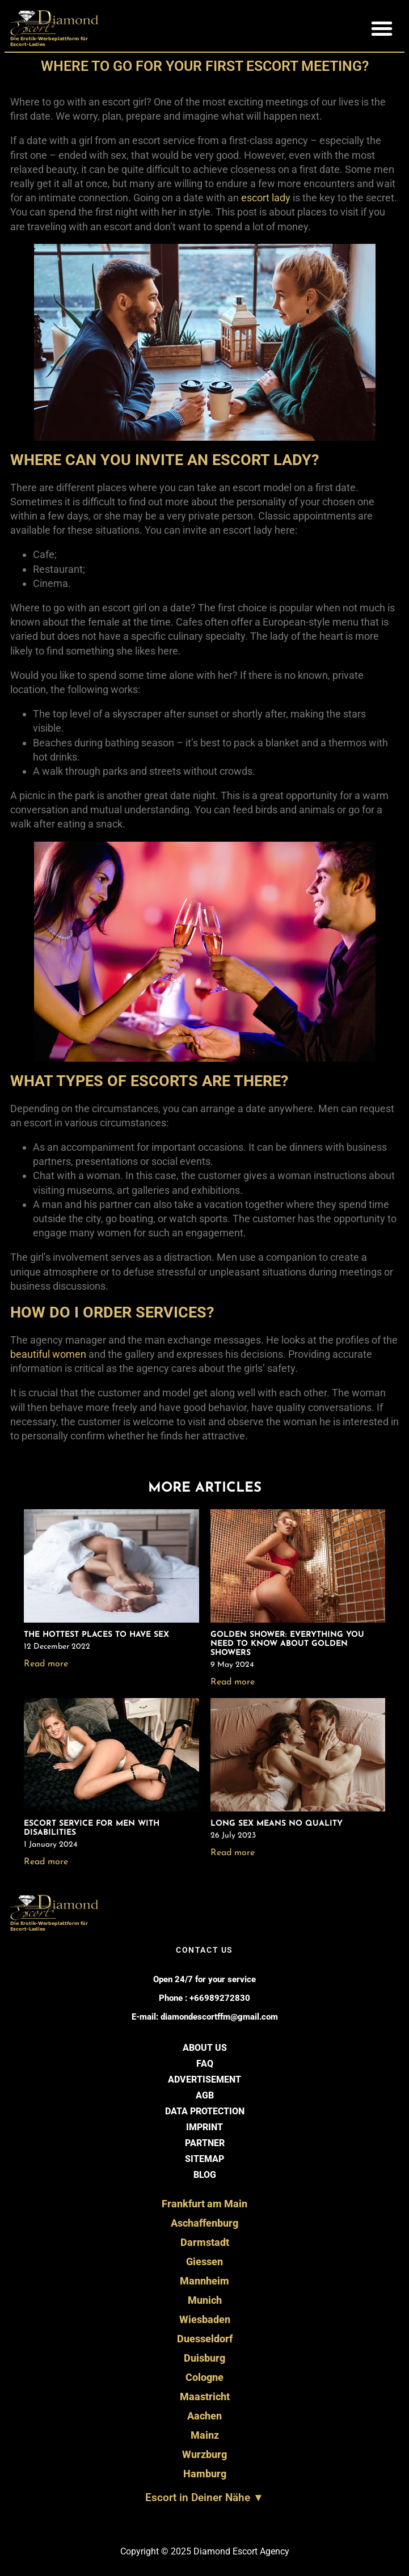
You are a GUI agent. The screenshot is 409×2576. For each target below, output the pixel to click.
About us (205, 2047)
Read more (46, 1664)
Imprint (204, 2127)
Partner (205, 2143)
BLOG (204, 2174)
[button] (382, 28)
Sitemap (204, 2158)
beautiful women (48, 1354)
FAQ (204, 2063)
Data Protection (204, 2111)
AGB (205, 2095)
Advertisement (204, 2079)
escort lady (265, 198)
